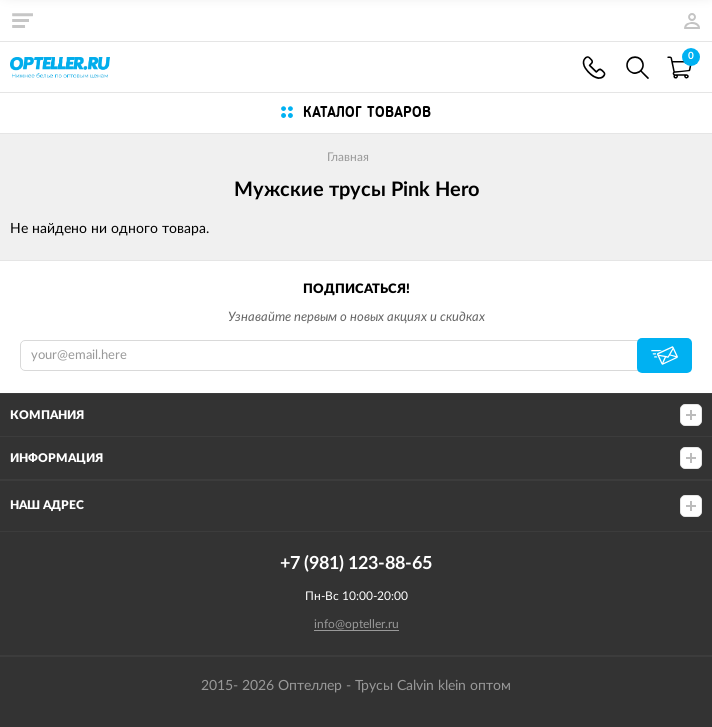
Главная (348, 157)
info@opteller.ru (356, 624)
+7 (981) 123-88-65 (594, 67)
